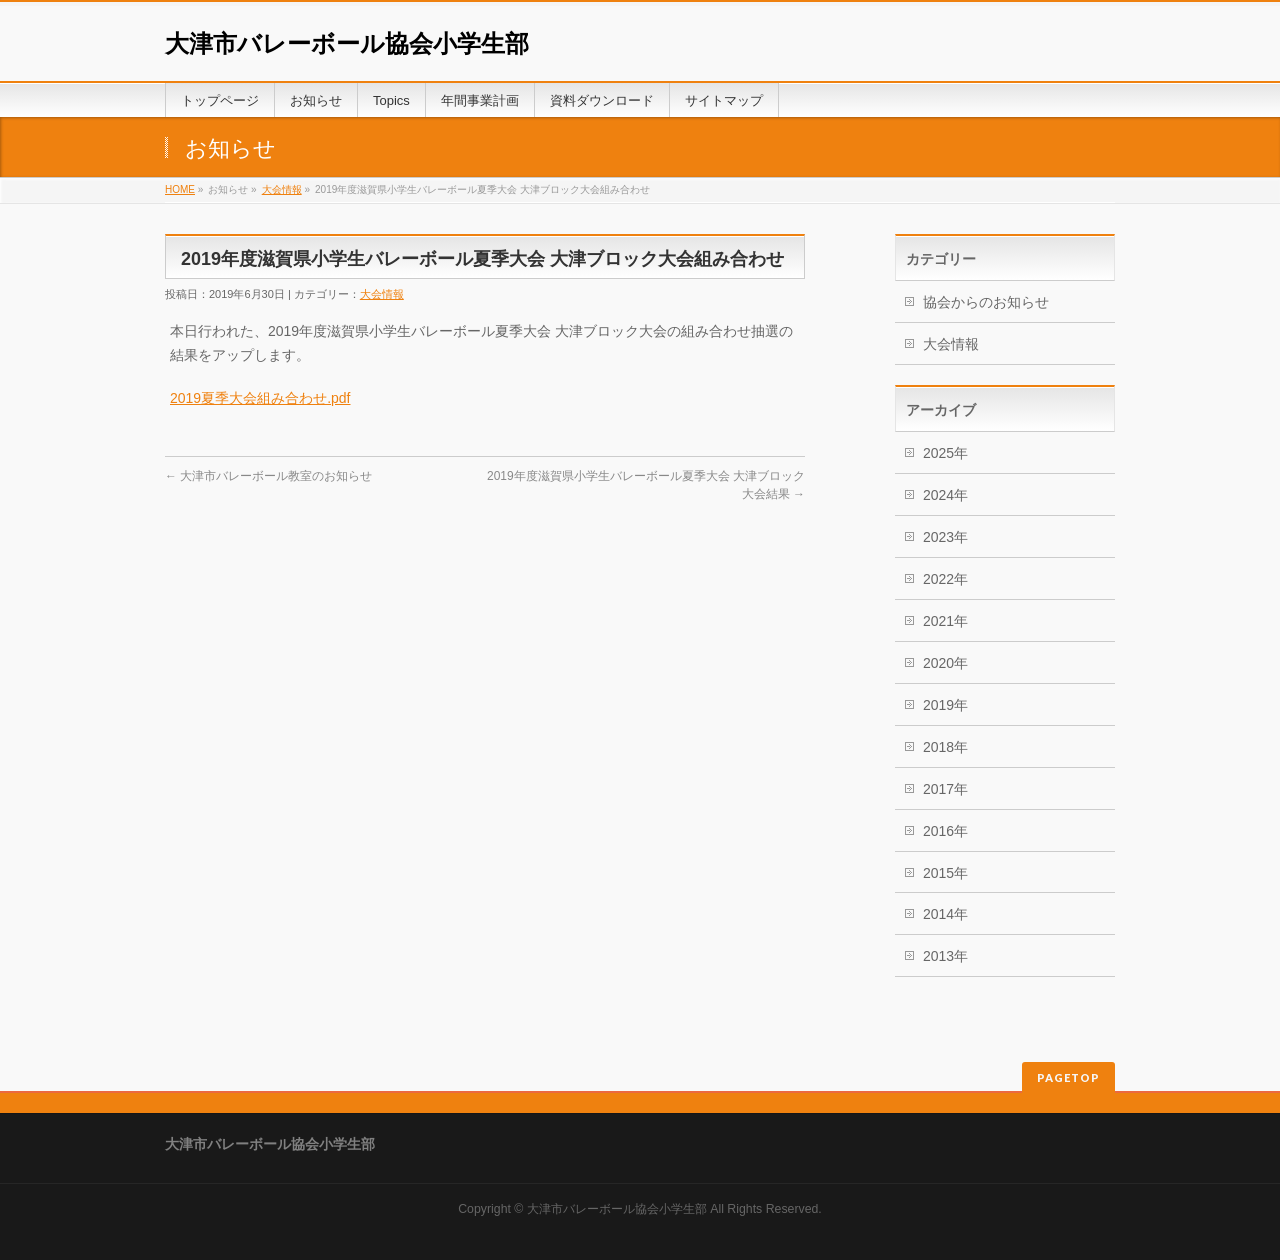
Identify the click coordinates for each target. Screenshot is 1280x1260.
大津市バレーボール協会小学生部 (347, 43)
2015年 (945, 873)
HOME (180, 189)
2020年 (945, 663)
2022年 (945, 579)
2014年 (945, 914)
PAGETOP (1068, 1077)
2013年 (945, 956)
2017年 (945, 789)
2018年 (945, 747)
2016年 (945, 831)
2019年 (945, 705)
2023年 (945, 537)
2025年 (945, 453)
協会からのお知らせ (986, 302)
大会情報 (282, 189)
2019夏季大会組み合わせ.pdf (260, 398)
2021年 (945, 621)
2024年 (945, 495)
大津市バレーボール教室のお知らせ (268, 476)
